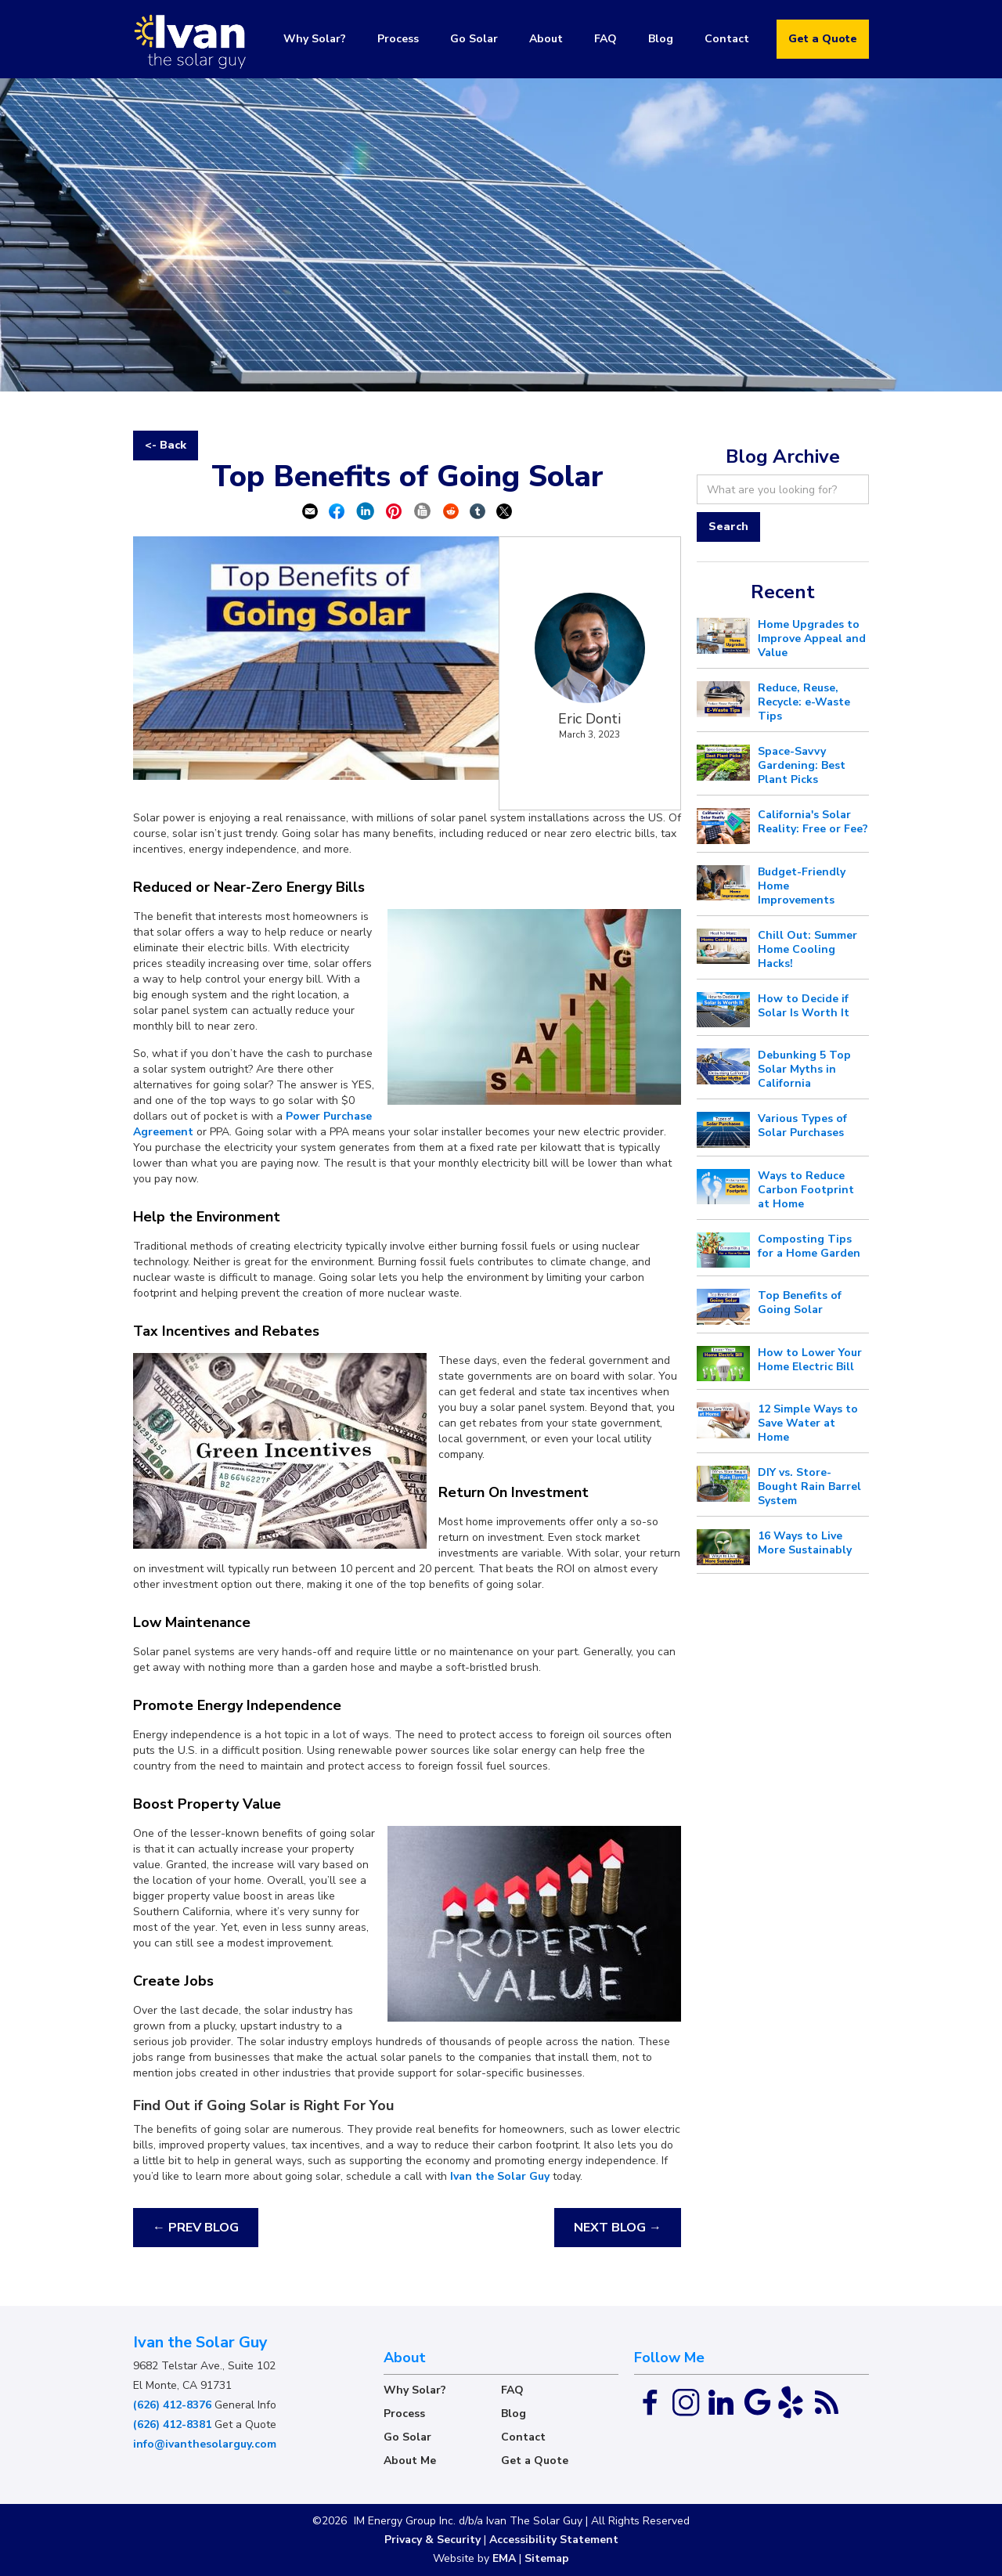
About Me (410, 2460)
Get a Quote (822, 38)
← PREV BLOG (196, 2227)
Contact (727, 38)
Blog (660, 38)
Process (398, 38)
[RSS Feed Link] (824, 2402)
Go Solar (474, 38)
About (546, 38)
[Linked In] (723, 2402)
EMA (504, 2558)
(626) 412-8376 (172, 2404)
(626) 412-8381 (172, 2424)
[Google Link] (757, 2402)
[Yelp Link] (790, 2402)
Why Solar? (314, 38)
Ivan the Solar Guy (500, 2176)
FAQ (605, 38)
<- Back (165, 445)
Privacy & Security (432, 2539)
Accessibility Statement (553, 2539)
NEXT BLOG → (617, 2227)
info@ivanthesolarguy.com (204, 2444)
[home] (191, 39)
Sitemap (546, 2558)
